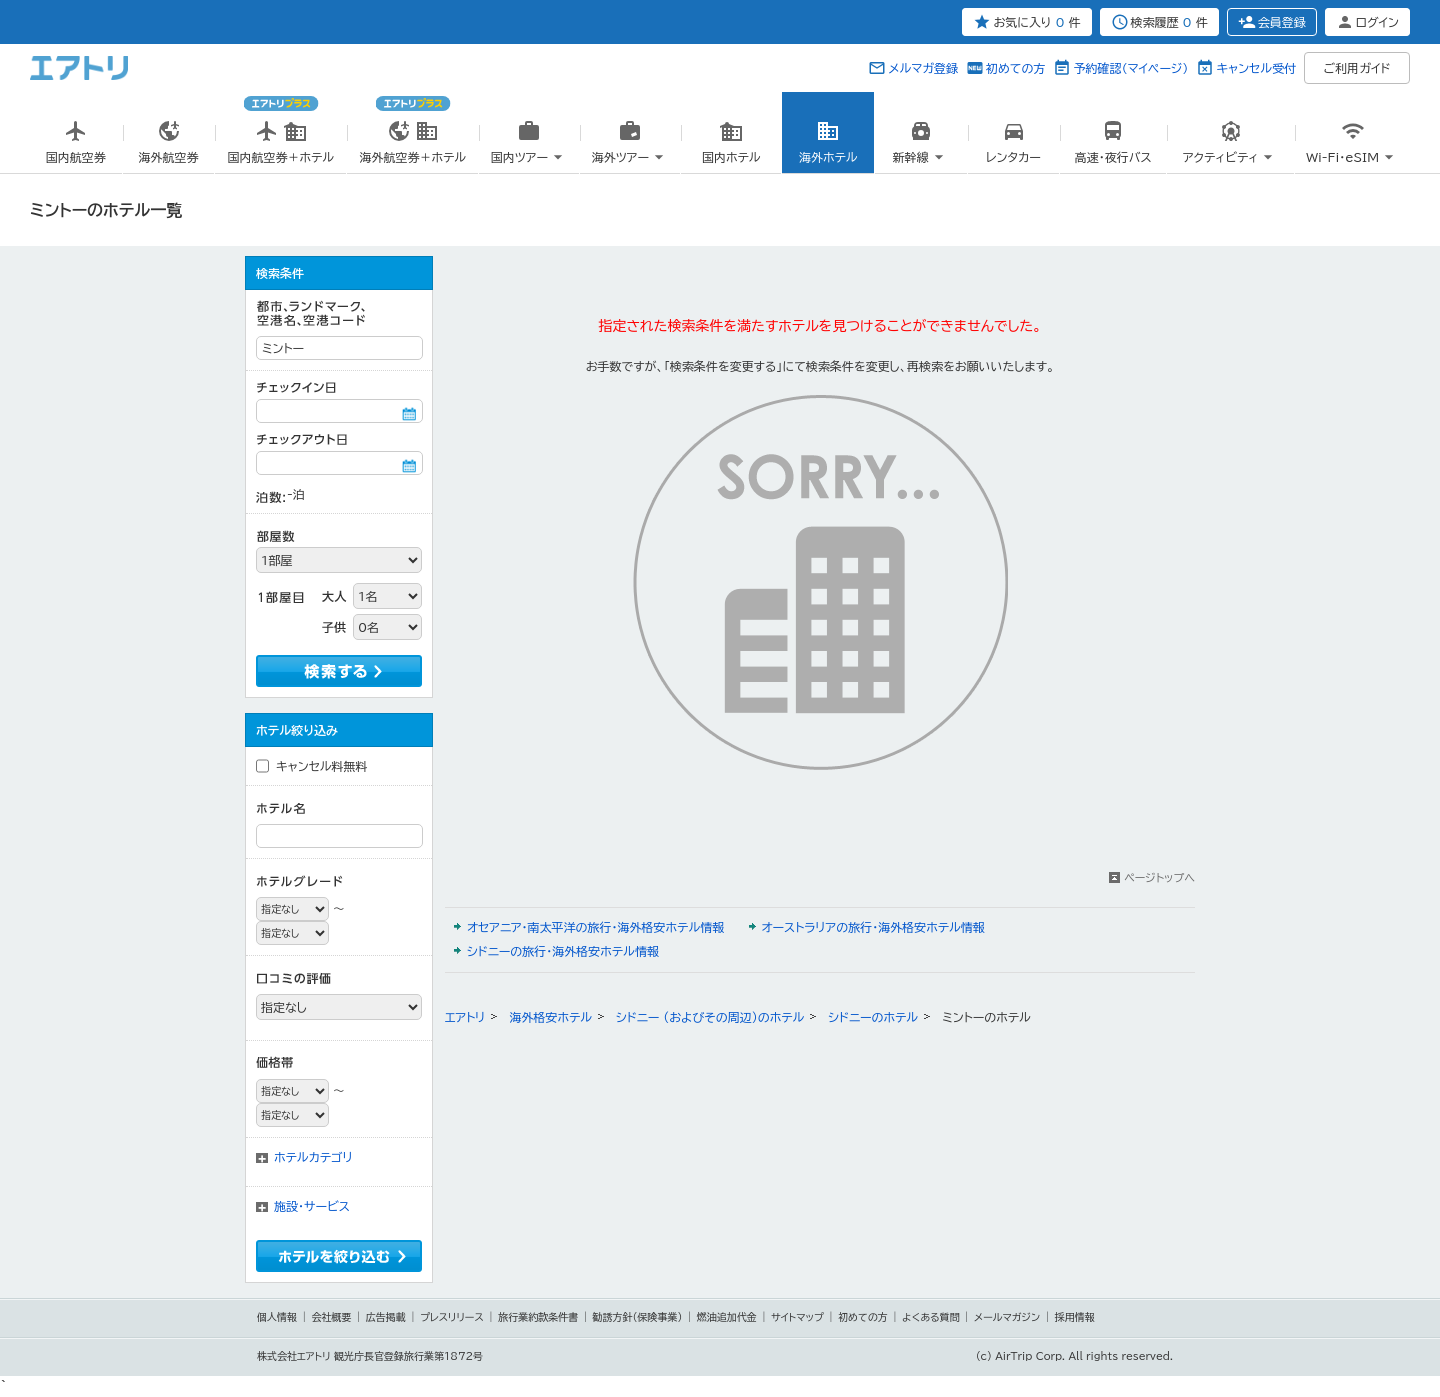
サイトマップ (797, 1317)
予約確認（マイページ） (1130, 68)
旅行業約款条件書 (538, 1317)
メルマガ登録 (923, 68)
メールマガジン (1007, 1317)
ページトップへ (1159, 877)
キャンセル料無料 (322, 766)
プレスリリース (452, 1317)
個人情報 (277, 1317)
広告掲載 (386, 1317)
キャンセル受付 (1256, 68)
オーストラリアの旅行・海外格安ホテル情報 (873, 927)
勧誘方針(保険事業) (638, 1317)
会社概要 (331, 1317)
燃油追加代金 (727, 1317)
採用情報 (1075, 1317)
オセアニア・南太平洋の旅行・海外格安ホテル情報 (595, 927)
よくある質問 (931, 1317)
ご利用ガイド (1357, 68)
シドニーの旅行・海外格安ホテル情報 (563, 951)
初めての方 (1015, 68)
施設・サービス (312, 1206)
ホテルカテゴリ (313, 1157)
